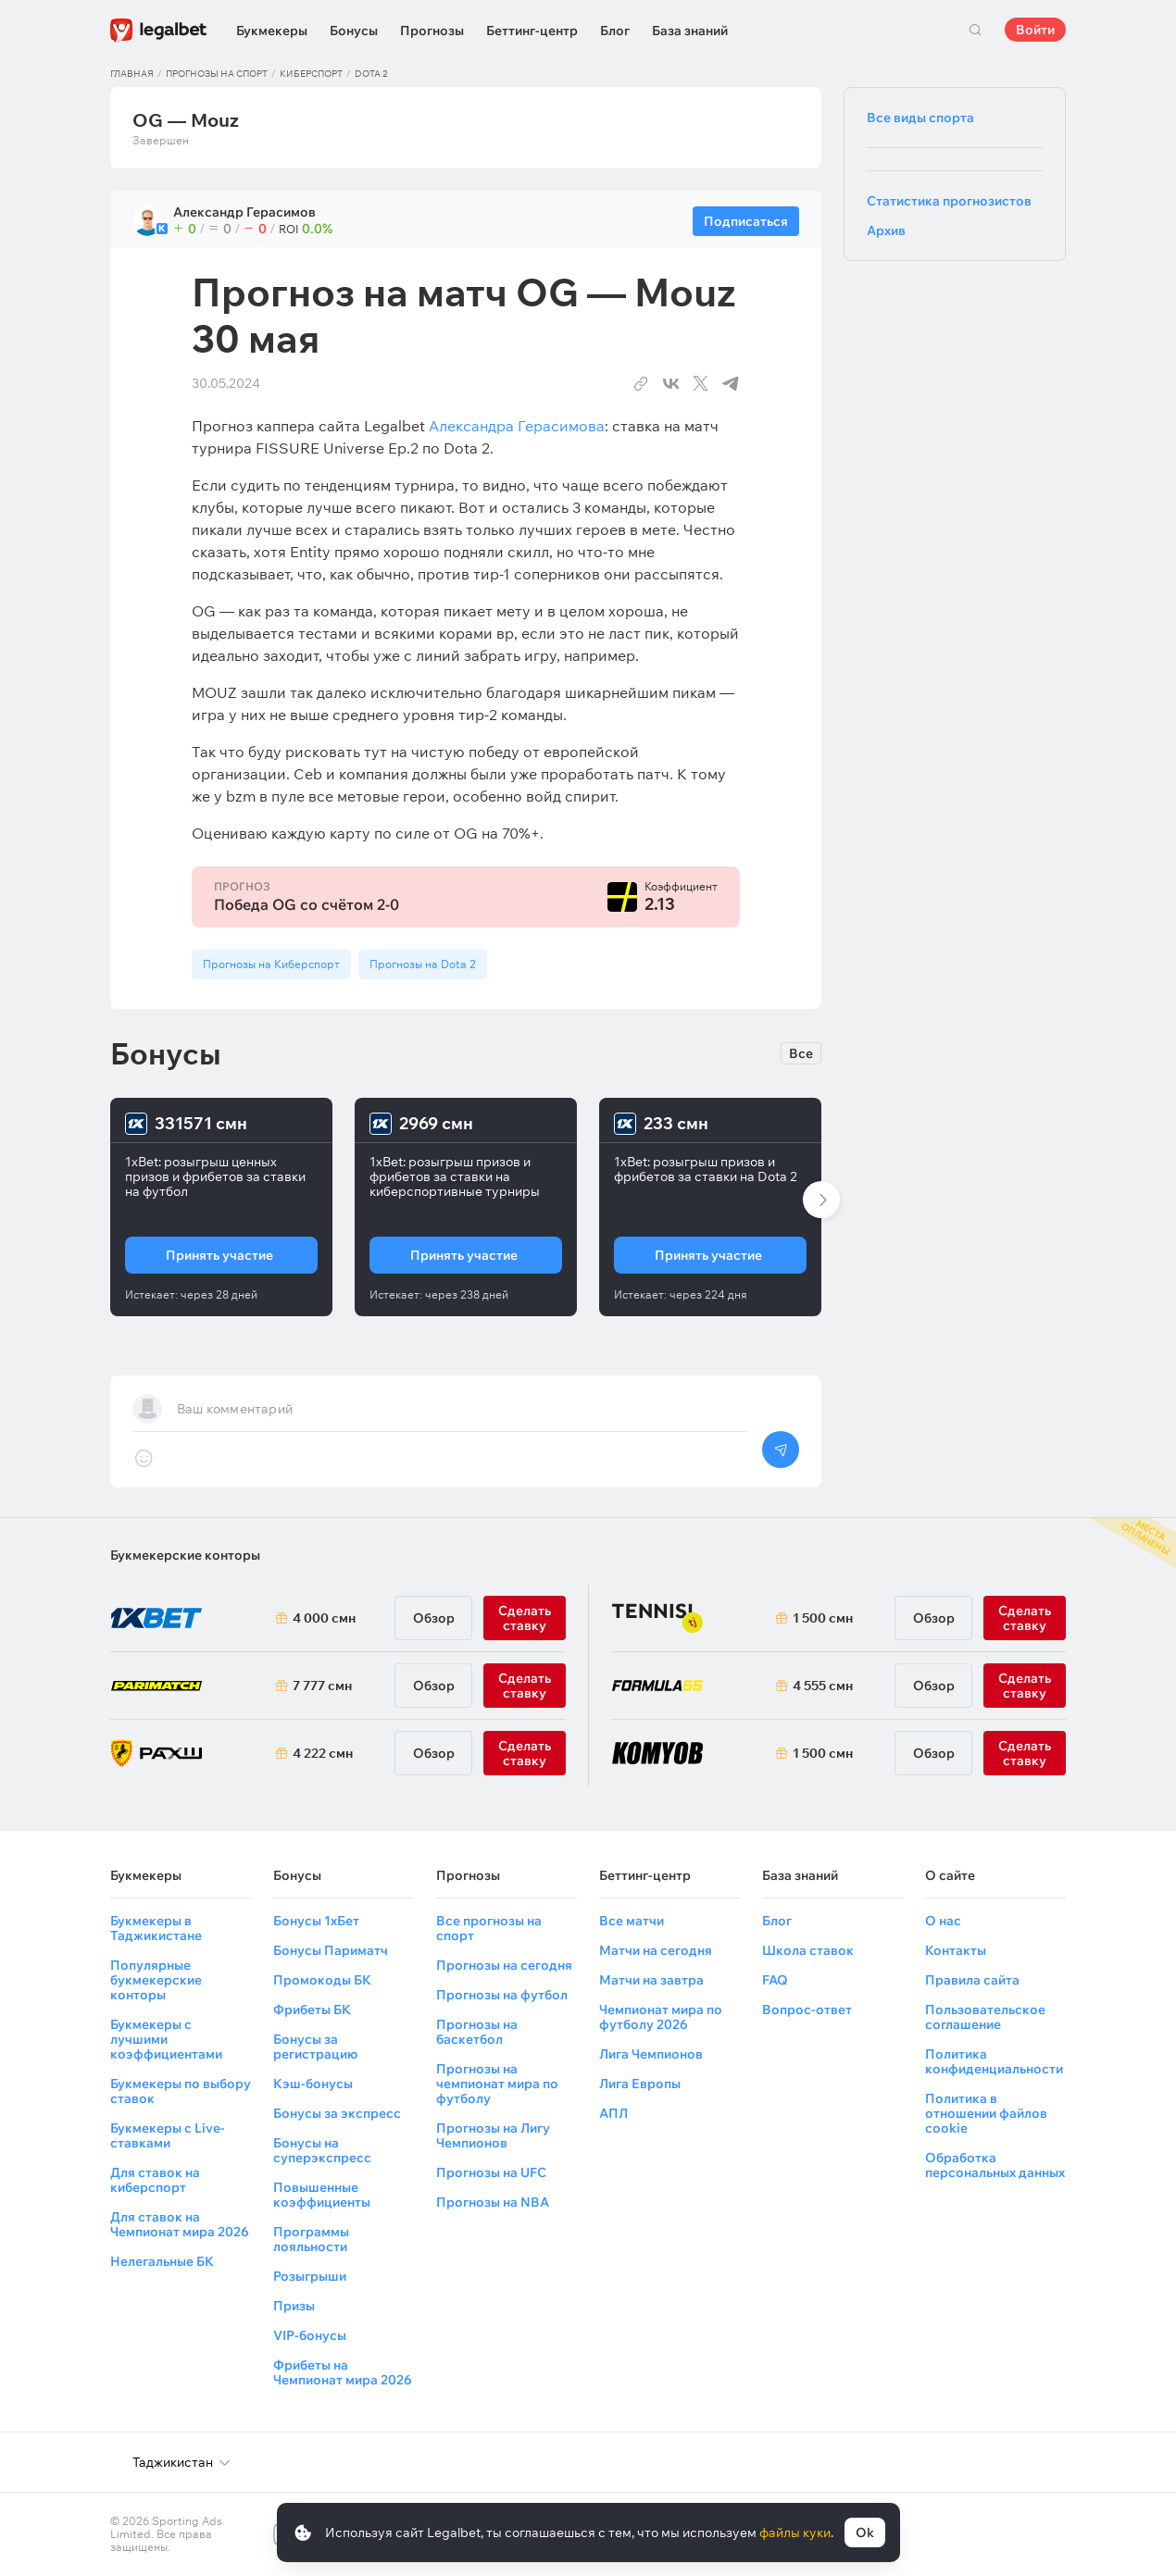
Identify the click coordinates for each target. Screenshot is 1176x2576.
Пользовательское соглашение (985, 2017)
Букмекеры (271, 30)
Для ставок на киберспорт (155, 2180)
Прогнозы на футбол (502, 1994)
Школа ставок (808, 1950)
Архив (886, 230)
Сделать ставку (524, 1753)
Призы (294, 2305)
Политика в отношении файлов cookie (986, 2113)
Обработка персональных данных (995, 2165)
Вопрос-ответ (807, 2009)
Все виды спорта (920, 117)
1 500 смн (823, 1618)
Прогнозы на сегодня (504, 1965)
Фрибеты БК (312, 2009)
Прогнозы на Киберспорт (271, 964)
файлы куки (795, 2532)
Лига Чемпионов (651, 2054)
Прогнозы (432, 30)
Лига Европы (640, 2083)
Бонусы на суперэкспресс (322, 2150)
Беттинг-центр (532, 30)
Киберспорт (311, 74)
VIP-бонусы (309, 2335)
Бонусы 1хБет (316, 1920)
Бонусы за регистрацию (315, 2046)
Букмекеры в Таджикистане (156, 1928)
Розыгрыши (309, 2276)
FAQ (775, 1980)
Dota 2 (371, 74)
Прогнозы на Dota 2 (422, 964)
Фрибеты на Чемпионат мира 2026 (342, 2372)
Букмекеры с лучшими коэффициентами (166, 2039)
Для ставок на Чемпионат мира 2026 (179, 2224)
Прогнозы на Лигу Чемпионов (493, 2135)
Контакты (955, 1950)
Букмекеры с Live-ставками (167, 2135)
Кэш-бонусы (313, 2083)
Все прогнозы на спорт (489, 1928)
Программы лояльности (311, 2239)
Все (801, 1053)
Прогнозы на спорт (217, 74)
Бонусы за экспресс (337, 2113)
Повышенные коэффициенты (321, 2194)
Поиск (975, 29)
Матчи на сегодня (655, 1950)
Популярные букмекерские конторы (156, 1980)
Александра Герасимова (517, 426)
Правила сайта (972, 1980)
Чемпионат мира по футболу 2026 (660, 2017)
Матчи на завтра (651, 1980)
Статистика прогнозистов (949, 200)
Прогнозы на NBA (492, 2202)
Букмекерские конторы (185, 1555)
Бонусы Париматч (330, 1950)
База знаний (690, 30)
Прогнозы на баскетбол (477, 2031)
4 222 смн (323, 1753)
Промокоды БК (322, 1980)
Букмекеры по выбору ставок (180, 2091)
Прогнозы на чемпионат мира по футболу (497, 2083)
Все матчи (631, 1920)
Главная (132, 74)
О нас (943, 1920)
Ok (865, 2532)
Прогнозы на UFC (491, 2172)
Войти (1035, 29)
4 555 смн (823, 1685)
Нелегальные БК (162, 2261)
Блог (615, 30)
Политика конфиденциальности (994, 2061)
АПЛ (613, 2113)
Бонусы (354, 30)
